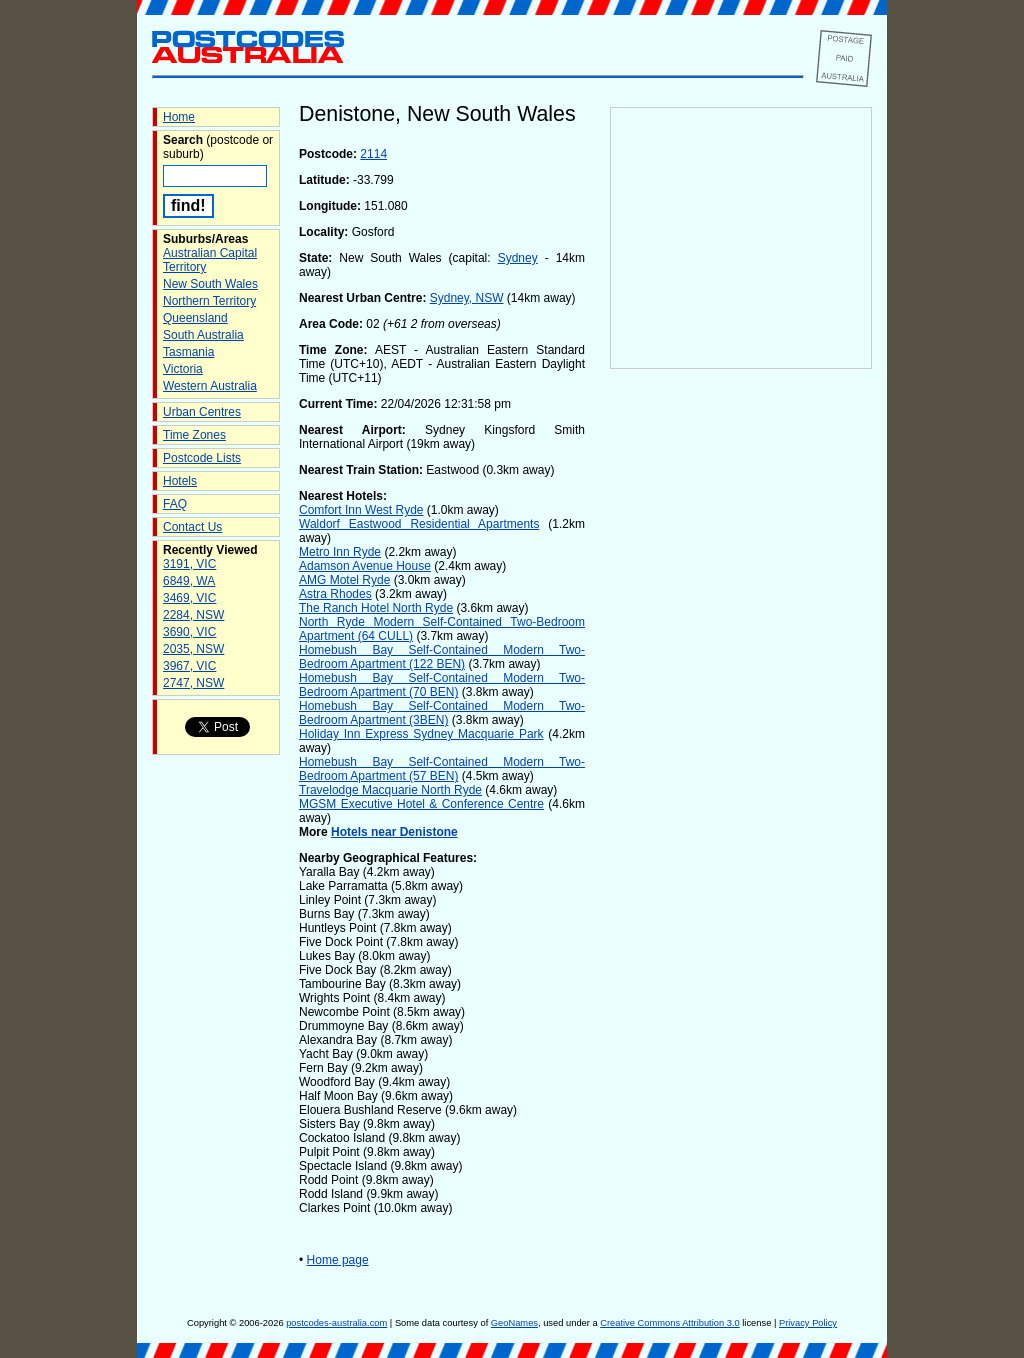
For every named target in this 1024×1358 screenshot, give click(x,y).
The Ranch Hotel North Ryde (376, 608)
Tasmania (188, 352)
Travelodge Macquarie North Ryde (390, 790)
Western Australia (210, 386)
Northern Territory (209, 301)
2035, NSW (193, 649)
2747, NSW (193, 683)
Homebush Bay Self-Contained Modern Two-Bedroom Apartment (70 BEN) (442, 685)
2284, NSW (193, 615)
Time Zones (194, 435)
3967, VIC (189, 666)
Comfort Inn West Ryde (361, 510)
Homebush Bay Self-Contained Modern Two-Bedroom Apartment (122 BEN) (442, 657)
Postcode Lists (202, 458)
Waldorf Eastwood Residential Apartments (419, 524)
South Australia (203, 335)
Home (179, 117)
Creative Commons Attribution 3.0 (669, 1323)
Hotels (180, 481)
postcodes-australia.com (336, 1323)
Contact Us (192, 527)
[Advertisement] (741, 701)
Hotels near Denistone (394, 832)
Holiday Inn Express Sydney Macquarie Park (421, 734)
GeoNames (514, 1323)
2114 (373, 154)
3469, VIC (189, 598)
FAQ (175, 504)
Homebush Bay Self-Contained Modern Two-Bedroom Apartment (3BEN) (442, 713)
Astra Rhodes (335, 594)
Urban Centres (202, 412)
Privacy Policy (808, 1323)
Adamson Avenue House (365, 566)
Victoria (183, 369)
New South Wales (210, 284)
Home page (338, 1260)
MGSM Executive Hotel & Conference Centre (421, 804)
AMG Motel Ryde (344, 580)
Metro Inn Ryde (340, 552)
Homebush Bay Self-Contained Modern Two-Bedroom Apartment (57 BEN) (442, 769)
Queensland (195, 318)
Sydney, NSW (467, 298)
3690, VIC (189, 632)
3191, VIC (189, 564)
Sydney (518, 258)
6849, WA (189, 581)
